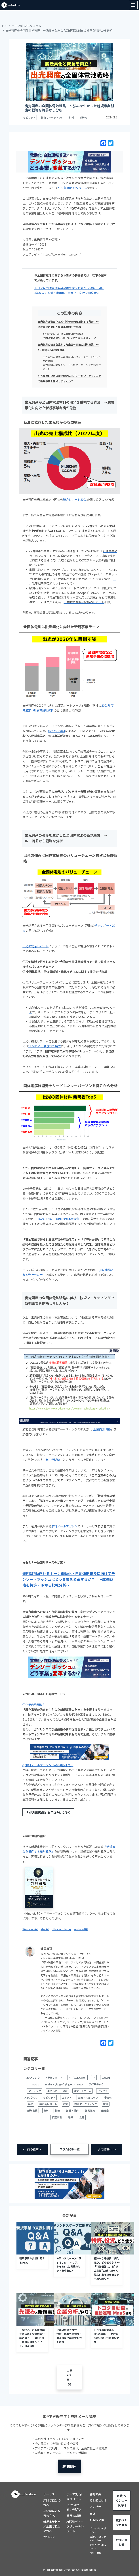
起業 (70, 2117)
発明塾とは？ (98, 2500)
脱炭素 (83, 117)
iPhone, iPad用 (61, 1929)
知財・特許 (72, 2110)
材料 (71, 117)
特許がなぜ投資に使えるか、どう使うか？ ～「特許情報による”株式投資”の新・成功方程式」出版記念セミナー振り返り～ (107, 2268)
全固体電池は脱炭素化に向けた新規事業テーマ (69, 338)
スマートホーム (82, 2091)
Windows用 (30, 1929)
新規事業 (32, 2110)
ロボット (67, 2097)
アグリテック (96, 2084)
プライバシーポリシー (98, 2530)
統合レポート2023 (75, 499)
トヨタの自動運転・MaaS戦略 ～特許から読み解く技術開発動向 (106, 2336)
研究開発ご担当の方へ (52, 2513)
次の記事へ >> (107, 2149)
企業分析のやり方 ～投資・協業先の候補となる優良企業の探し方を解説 (69, 2336)
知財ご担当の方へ (52, 2502)
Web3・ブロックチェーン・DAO (64, 2084)
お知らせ (49, 2537)
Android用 (81, 1929)
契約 (30, 2104)
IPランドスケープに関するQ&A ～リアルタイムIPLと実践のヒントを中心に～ (68, 2264)
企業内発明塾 (102, 1429)
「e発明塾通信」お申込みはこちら (48, 1812)
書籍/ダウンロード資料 (121, 2500)
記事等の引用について (98, 2546)
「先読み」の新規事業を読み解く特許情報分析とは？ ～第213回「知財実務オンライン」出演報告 (32, 2338)
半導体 (108, 2097)
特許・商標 (95, 2552)
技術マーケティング (52, 117)
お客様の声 (97, 2520)
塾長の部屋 (73, 2515)
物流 (57, 2110)
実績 (92, 2514)
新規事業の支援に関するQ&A (32, 2260)
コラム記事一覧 (69, 2149)
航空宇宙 (57, 2117)
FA (93, 2077)
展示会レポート (48, 2104)
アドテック (34, 2091)
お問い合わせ (121, 2542)
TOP (4, 26)
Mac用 (45, 1929)
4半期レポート (54, 2077)
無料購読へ (69, 2466)
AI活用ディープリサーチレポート (75, 2526)
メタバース (30, 2097)
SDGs (35, 2084)
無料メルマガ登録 (121, 2522)
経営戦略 (90, 2110)
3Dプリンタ (33, 2077)
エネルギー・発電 (57, 2091)
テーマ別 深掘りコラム (26, 26)
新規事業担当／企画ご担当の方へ (52, 2526)
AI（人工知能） (77, 2077)
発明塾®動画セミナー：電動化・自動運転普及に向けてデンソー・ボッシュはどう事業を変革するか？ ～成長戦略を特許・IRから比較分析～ (68, 1579)
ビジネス (103, 2091)
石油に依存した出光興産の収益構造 (63, 334)
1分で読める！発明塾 (73, 2507)
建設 (65, 2104)
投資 (105, 2104)
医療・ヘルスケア (88, 2097)
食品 (81, 2117)
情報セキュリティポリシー (98, 2538)
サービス (49, 2494)
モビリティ (29, 117)
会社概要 (95, 2494)
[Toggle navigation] (133, 5)
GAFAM (106, 2077)
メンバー (95, 2506)
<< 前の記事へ (32, 2149)
